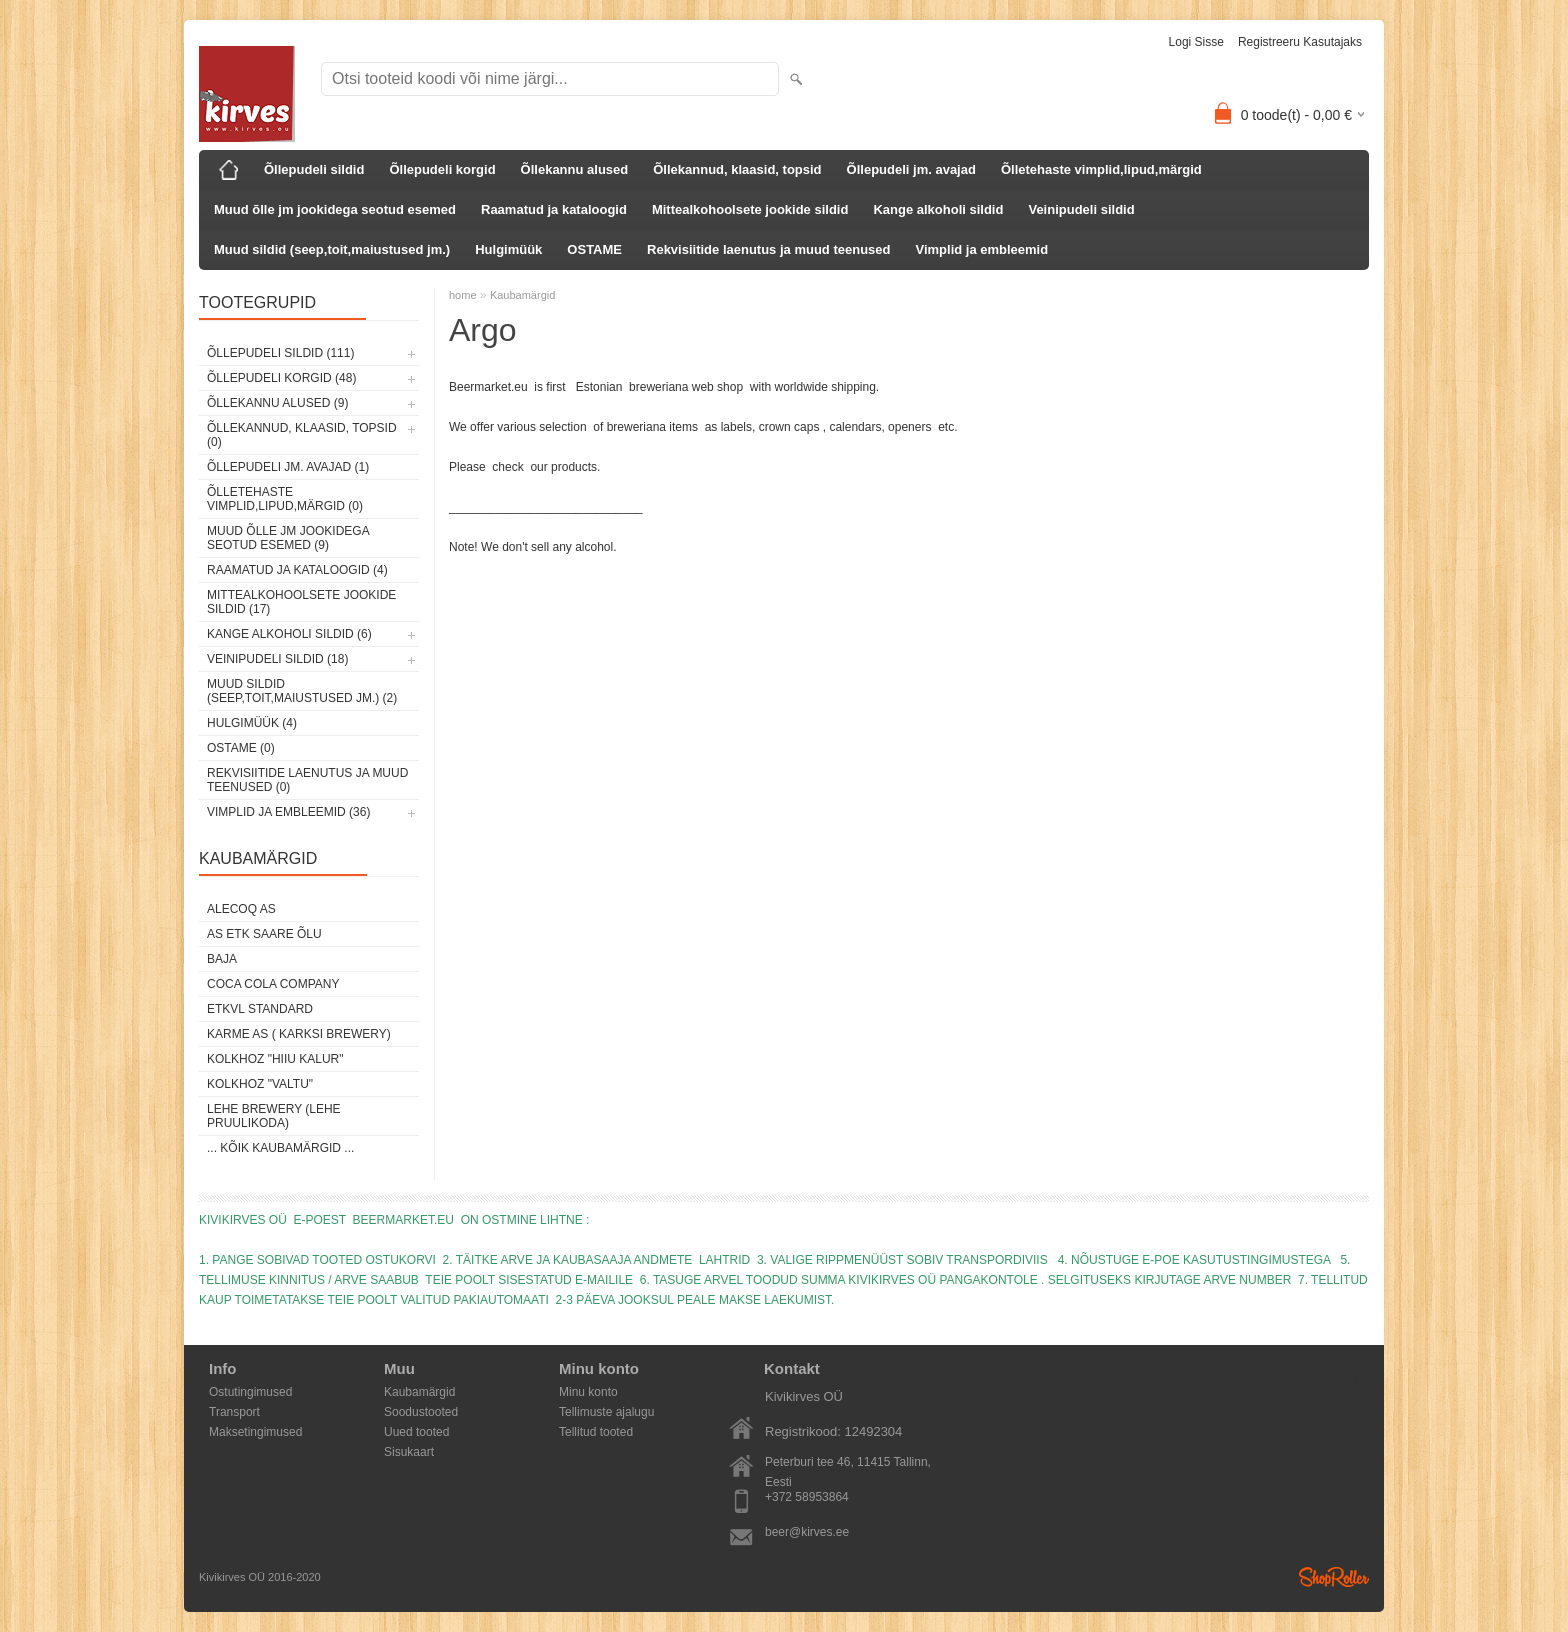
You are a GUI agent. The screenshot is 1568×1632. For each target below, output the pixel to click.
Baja (222, 959)
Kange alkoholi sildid (938, 209)
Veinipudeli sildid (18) (277, 659)
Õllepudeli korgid (442, 169)
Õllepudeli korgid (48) (281, 378)
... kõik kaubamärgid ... (280, 1148)
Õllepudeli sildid (314, 169)
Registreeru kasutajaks (1300, 42)
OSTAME (594, 249)
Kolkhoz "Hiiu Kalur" (275, 1059)
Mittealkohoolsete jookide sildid (750, 209)
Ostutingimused (250, 1392)
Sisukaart (409, 1452)
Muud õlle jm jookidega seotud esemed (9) (288, 538)
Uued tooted (416, 1432)
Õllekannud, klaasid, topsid (737, 169)
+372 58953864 (807, 1497)
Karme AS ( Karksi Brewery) (299, 1034)
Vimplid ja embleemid (981, 249)
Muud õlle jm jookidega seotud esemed (335, 209)
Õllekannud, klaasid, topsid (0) (302, 435)
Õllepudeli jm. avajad (911, 169)
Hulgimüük (508, 249)
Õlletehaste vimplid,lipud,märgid (1101, 169)
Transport (234, 1412)
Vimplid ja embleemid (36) (288, 812)
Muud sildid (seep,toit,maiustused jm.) (332, 249)
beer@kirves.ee (807, 1532)
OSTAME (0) (241, 748)
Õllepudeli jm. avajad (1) (288, 467)
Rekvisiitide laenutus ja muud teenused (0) (307, 780)
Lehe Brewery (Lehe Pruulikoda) (274, 1116)
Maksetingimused (255, 1432)
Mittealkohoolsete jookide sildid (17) (301, 602)
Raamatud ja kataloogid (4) (297, 570)
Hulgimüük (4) (252, 723)
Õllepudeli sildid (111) (280, 353)
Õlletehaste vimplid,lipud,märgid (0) (285, 499)
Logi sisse (1196, 42)
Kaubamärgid (522, 295)
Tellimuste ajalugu (606, 1412)
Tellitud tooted (596, 1432)
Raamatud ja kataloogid (554, 209)
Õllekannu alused (575, 169)
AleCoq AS (241, 909)
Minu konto (588, 1392)
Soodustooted (421, 1412)
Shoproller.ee (1334, 1577)
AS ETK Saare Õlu (264, 934)
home (463, 295)
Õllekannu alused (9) (277, 403)
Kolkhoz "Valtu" (260, 1084)
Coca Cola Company (273, 984)
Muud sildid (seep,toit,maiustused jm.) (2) (302, 691)
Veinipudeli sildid (1081, 209)
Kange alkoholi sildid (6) (289, 634)
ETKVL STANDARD (260, 1009)
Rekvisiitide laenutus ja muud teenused (768, 249)
